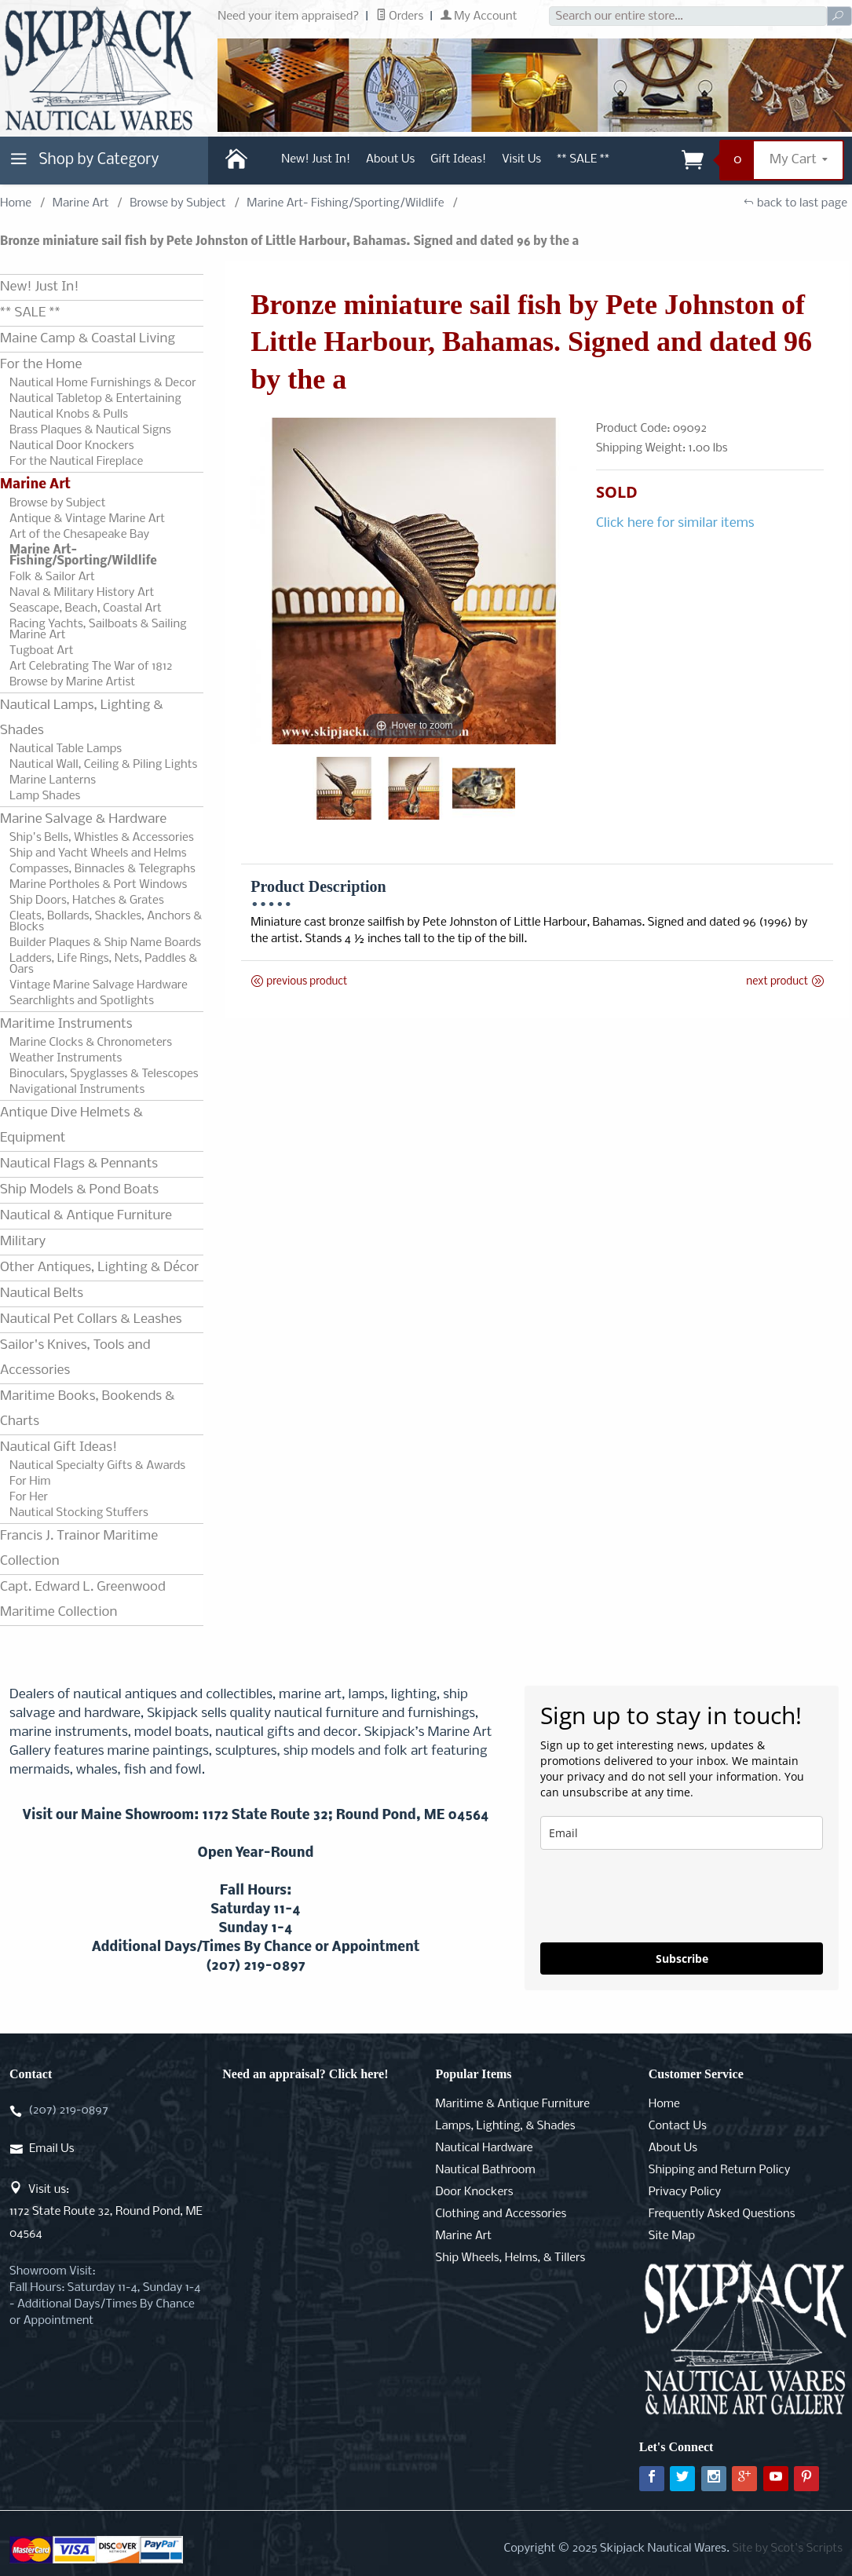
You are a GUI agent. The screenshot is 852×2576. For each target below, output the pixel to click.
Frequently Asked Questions (722, 2214)
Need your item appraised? (288, 16)
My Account (479, 16)
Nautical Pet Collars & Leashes (91, 1319)
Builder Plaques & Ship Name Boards (105, 942)
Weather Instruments (65, 1058)
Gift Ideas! (458, 159)
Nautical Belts (41, 1293)
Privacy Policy (685, 2192)
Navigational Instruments (76, 1089)
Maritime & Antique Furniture (513, 2104)
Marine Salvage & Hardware (83, 819)
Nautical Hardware (484, 2148)
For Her (28, 1497)
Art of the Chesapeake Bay (79, 534)
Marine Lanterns (52, 780)
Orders (400, 16)
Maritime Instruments (66, 1024)
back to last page (795, 203)
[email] (681, 1833)
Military (23, 1241)
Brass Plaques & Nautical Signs (90, 430)
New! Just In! (315, 159)
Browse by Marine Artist (72, 682)
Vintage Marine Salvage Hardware (98, 985)
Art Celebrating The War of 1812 (91, 666)
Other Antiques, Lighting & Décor (99, 1267)
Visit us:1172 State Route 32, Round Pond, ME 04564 (106, 2211)
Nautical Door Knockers (71, 445)
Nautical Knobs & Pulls (68, 414)
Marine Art (81, 203)
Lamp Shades (44, 796)
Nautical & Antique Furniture (86, 1215)
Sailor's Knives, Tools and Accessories (75, 1358)
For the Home (41, 364)
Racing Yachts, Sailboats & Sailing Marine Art (98, 630)
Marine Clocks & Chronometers (90, 1042)
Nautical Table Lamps (65, 749)
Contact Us (678, 2126)
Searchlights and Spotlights (81, 1001)
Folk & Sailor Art (52, 577)
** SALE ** (583, 159)
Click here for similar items (675, 523)
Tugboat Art (41, 650)
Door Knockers (475, 2192)
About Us (390, 159)
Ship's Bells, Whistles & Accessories (101, 837)
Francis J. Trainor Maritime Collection (79, 1549)
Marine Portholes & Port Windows (98, 884)
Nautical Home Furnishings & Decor (102, 383)
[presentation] (659, 1896)
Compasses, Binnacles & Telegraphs (102, 869)
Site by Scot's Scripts (787, 2548)
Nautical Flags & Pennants (79, 1163)
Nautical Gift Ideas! (58, 1447)
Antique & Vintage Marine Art (87, 518)
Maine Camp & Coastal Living (87, 338)
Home (15, 203)
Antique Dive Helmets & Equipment (71, 1125)
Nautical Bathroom (486, 2170)
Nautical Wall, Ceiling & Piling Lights (103, 764)
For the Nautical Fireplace (76, 461)
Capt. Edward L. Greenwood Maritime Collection (83, 1600)
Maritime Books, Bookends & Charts (87, 1409)
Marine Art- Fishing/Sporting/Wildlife (345, 203)
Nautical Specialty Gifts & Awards (97, 1465)
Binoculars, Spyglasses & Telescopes (104, 1074)
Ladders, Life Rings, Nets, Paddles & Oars (103, 964)
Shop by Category (82, 163)
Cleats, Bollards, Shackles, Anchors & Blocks (105, 922)
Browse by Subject (178, 203)
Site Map (672, 2236)
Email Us (51, 2149)
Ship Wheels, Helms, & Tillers (511, 2258)
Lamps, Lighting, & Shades (506, 2126)
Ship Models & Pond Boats (79, 1189)
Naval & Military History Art (81, 592)
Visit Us (521, 159)
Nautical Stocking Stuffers (78, 1512)
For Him (30, 1481)
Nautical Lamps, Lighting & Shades (81, 718)
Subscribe (682, 1958)
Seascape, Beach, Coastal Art (85, 608)
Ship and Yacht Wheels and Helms (98, 853)
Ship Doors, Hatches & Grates (86, 900)
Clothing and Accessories (501, 2214)
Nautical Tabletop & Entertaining (95, 398)
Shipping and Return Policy (720, 2170)
